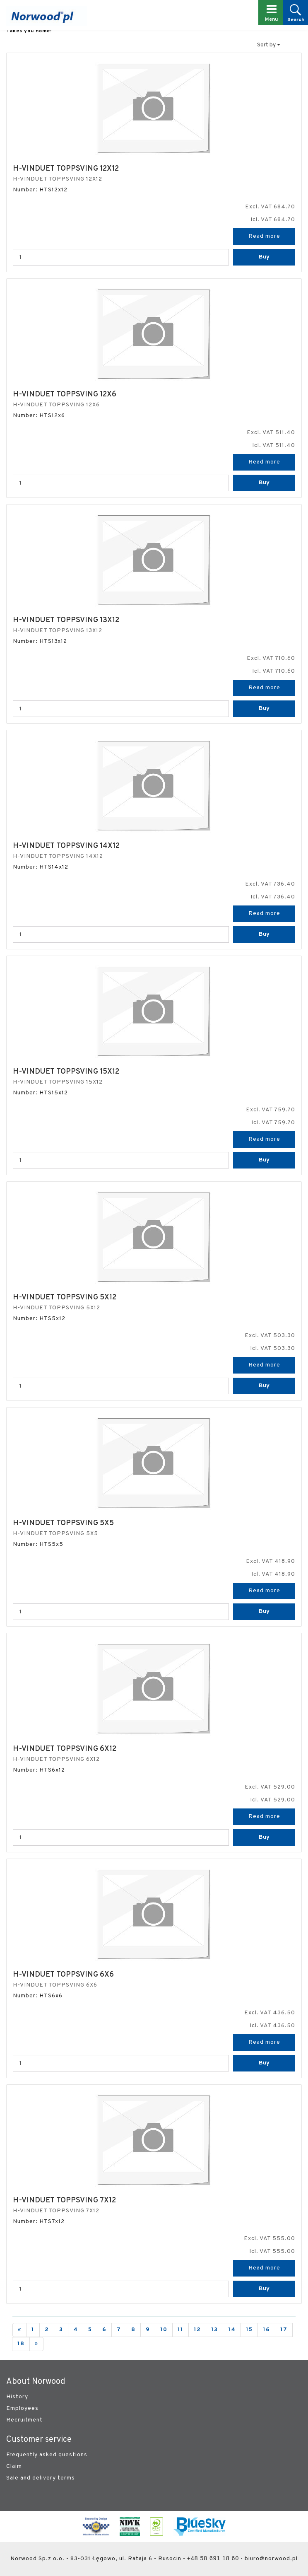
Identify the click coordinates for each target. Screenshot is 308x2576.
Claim (14, 2466)
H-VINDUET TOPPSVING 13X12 (66, 620)
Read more (264, 236)
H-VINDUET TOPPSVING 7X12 (64, 2200)
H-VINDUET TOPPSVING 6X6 (63, 1975)
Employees (22, 2408)
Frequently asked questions (46, 2454)
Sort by (268, 44)
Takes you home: (29, 31)
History (17, 2396)
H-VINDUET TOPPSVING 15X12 (66, 1072)
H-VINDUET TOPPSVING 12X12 (66, 169)
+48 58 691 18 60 (213, 2558)
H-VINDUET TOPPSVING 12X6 (64, 394)
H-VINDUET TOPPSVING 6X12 (64, 1749)
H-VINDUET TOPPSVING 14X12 (66, 846)
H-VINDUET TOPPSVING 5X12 (64, 1297)
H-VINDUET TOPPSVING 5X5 (63, 1523)
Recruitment (24, 2420)
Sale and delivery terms (40, 2478)
